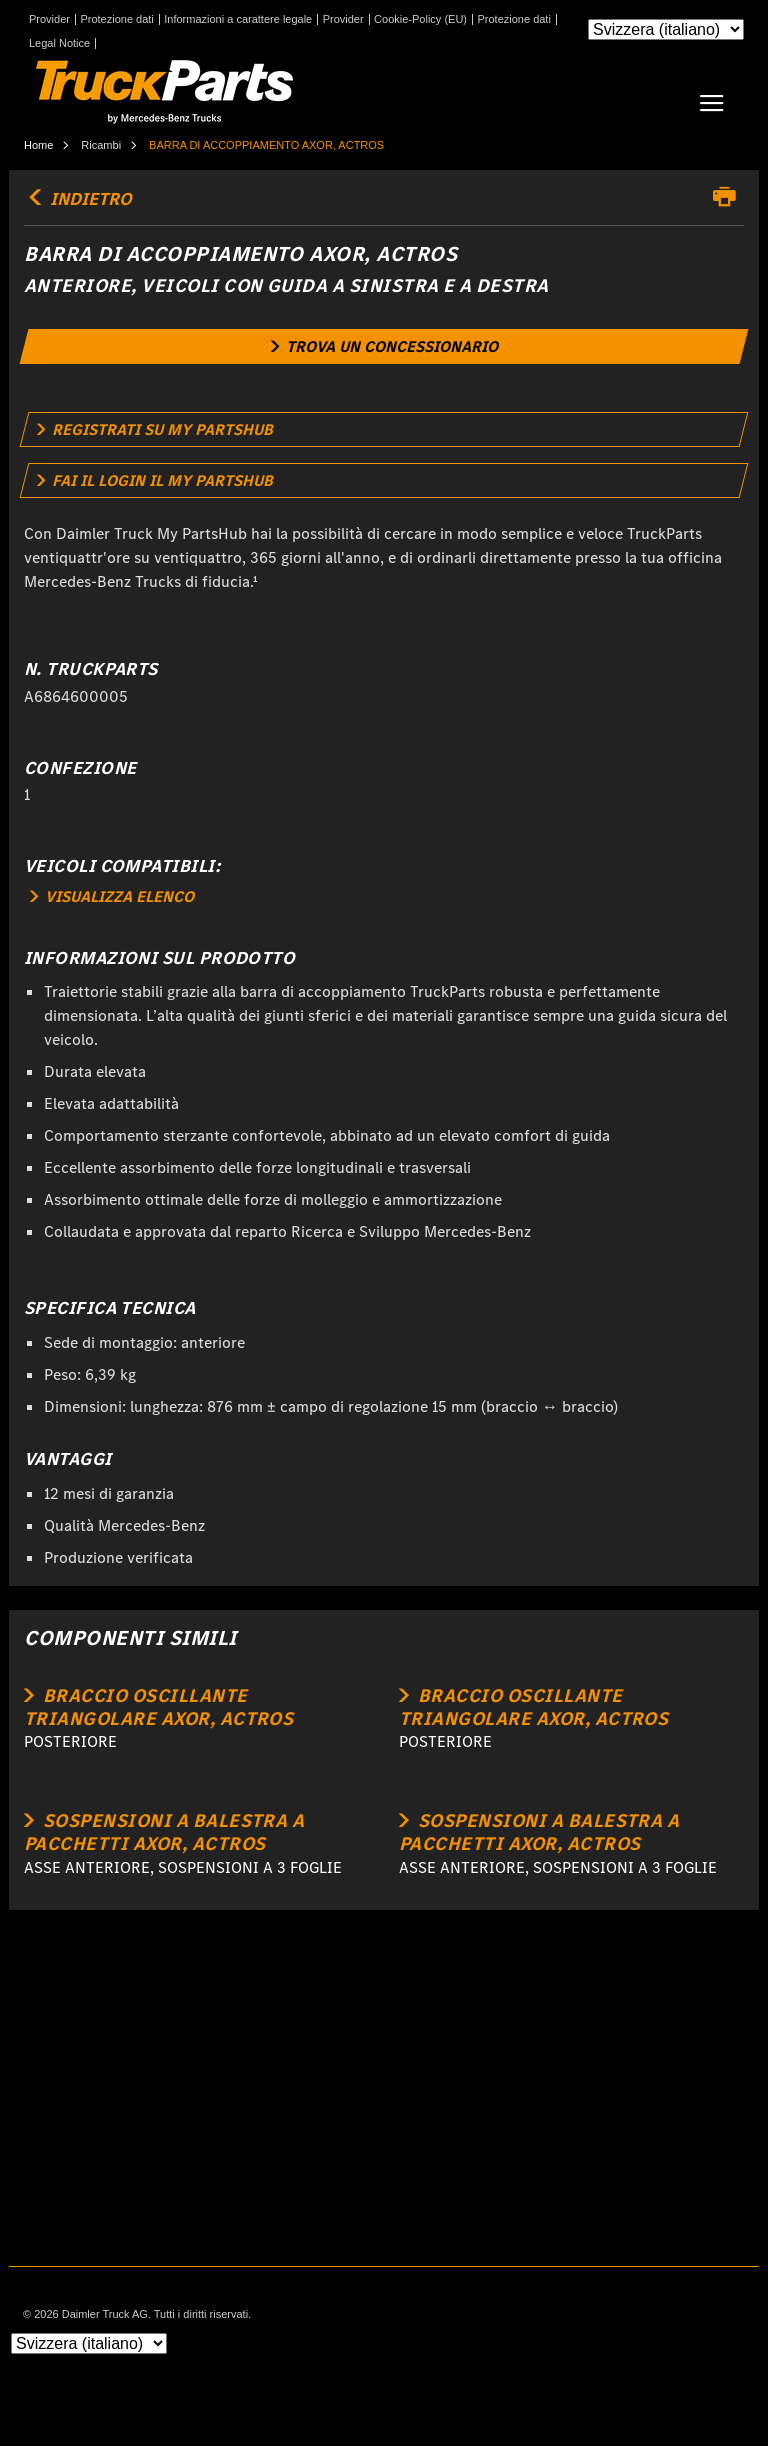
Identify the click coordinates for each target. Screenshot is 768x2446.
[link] (384, 346)
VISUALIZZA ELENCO (112, 896)
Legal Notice (59, 43)
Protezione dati (116, 19)
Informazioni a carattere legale (238, 19)
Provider (49, 19)
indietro (78, 199)
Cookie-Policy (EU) (420, 19)
